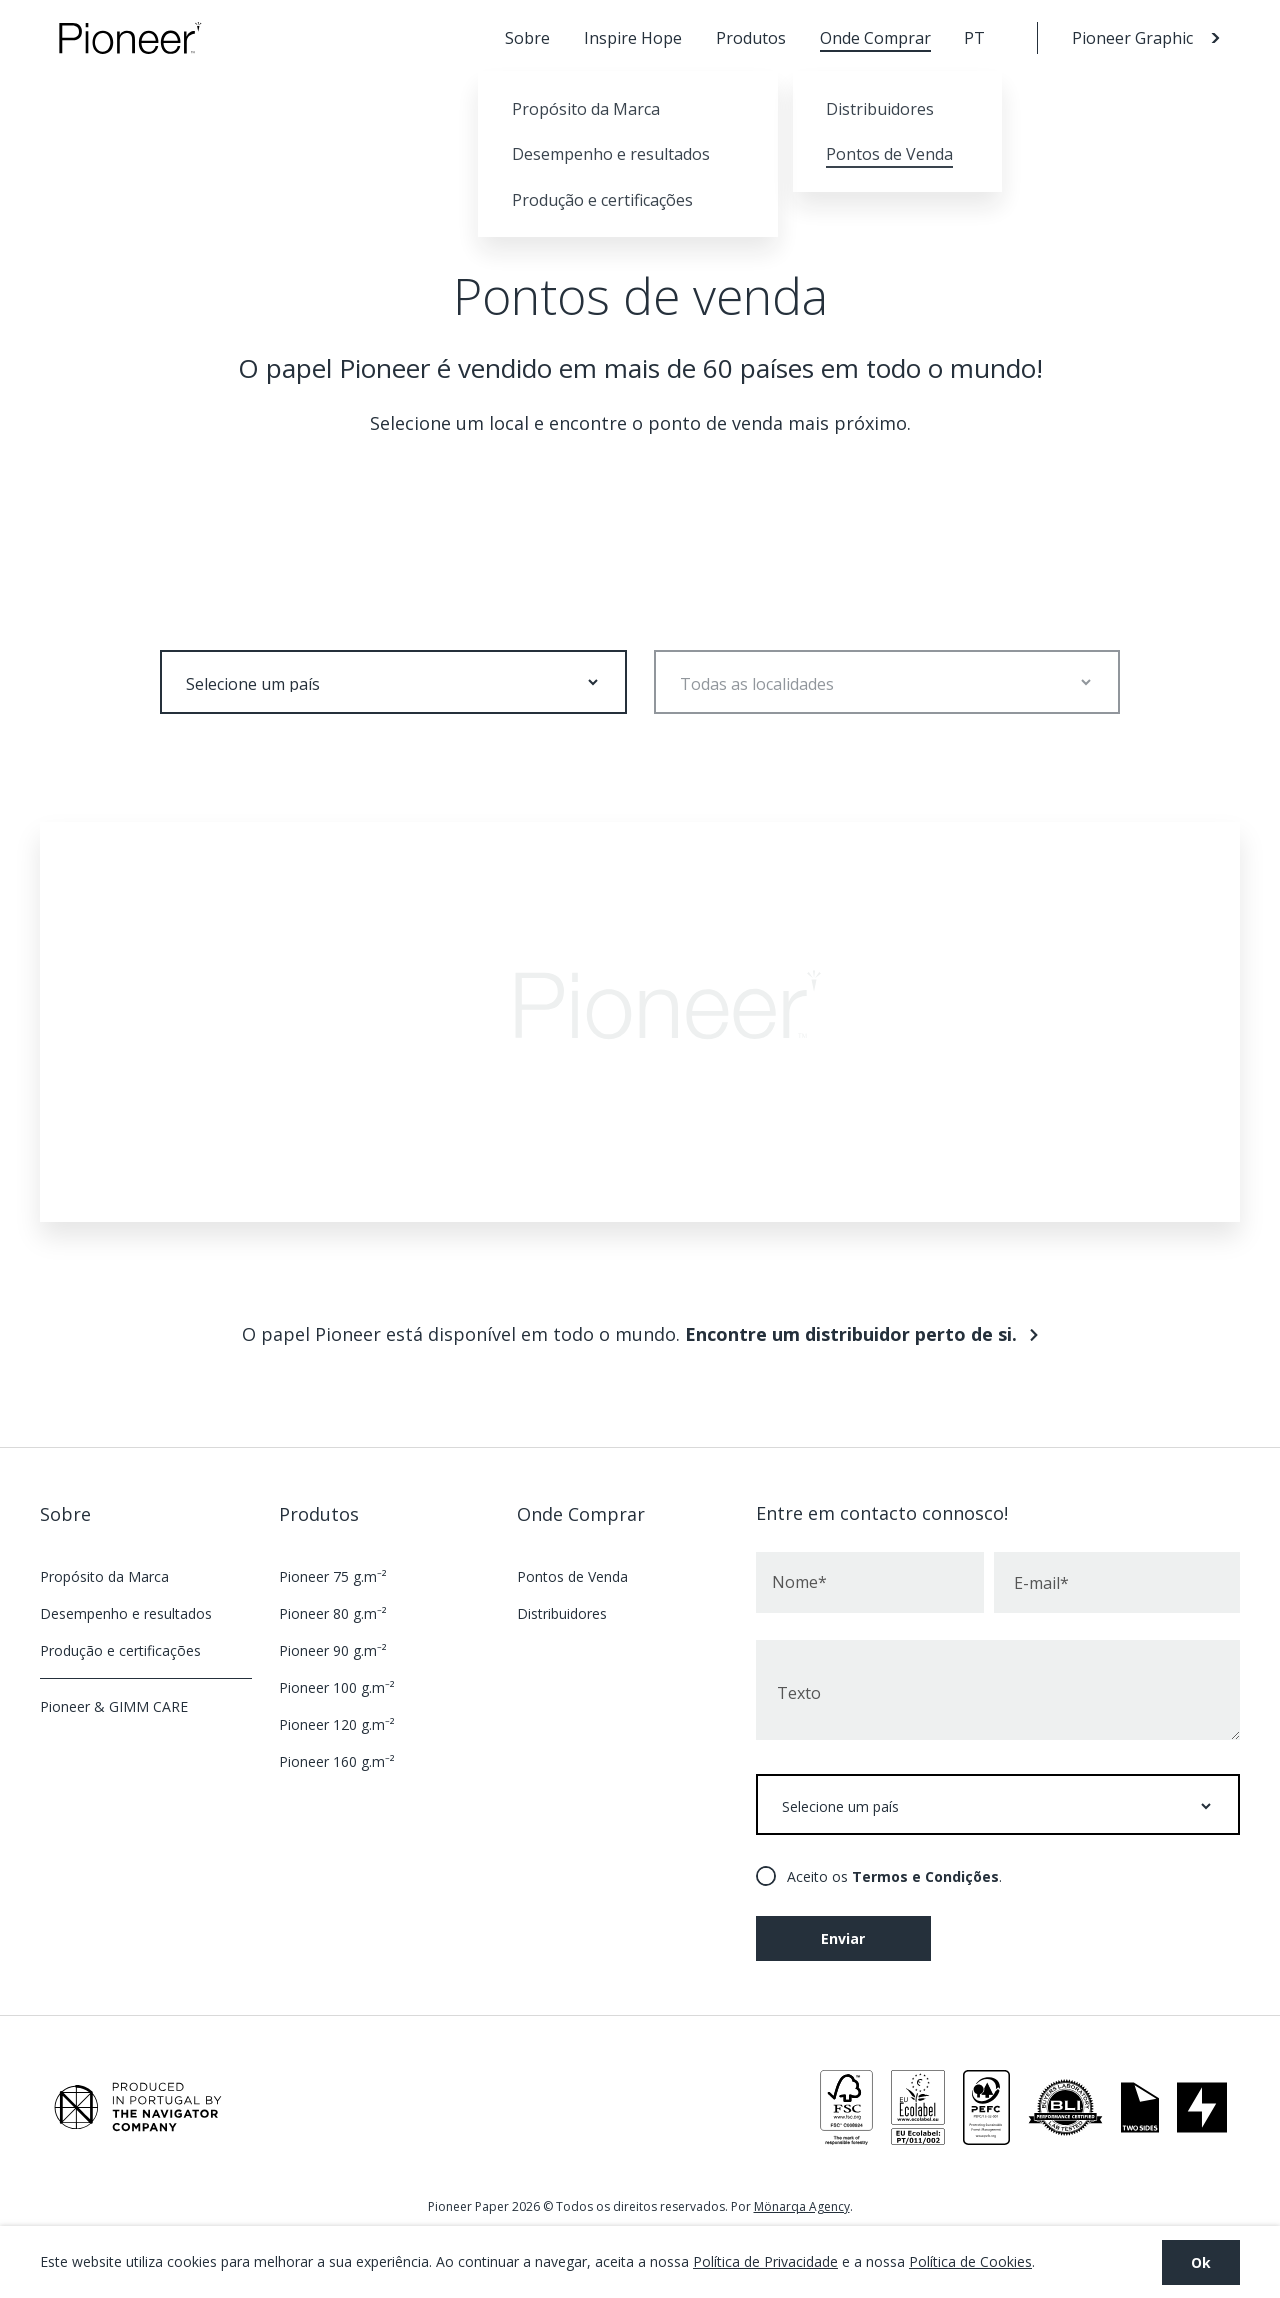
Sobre (527, 38)
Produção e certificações (120, 1650)
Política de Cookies (970, 2261)
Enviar (843, 1938)
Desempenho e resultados (126, 1613)
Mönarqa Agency (802, 2206)
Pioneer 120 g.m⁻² (337, 1724)
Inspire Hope (633, 38)
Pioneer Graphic (1132, 38)
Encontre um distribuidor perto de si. (851, 1334)
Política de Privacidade (765, 2261)
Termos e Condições (925, 1876)
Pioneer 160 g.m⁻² (337, 1761)
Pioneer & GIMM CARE (114, 1706)
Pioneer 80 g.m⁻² (333, 1613)
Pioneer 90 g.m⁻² (333, 1650)
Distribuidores (562, 1613)
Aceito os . (894, 1876)
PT (974, 38)
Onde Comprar (875, 38)
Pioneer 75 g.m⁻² (333, 1576)
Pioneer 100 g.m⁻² (337, 1687)
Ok (1201, 2262)
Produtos (751, 38)
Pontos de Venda (572, 1576)
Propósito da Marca (104, 1576)
